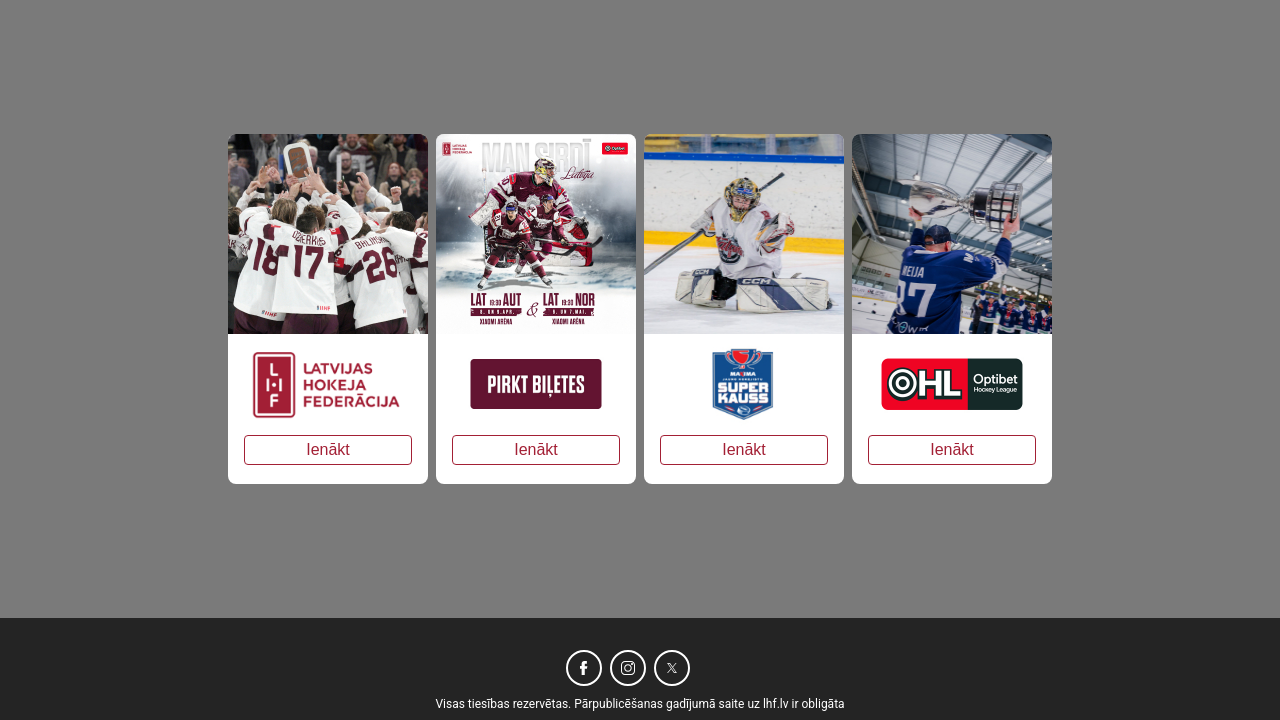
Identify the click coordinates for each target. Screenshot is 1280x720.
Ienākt (328, 449)
